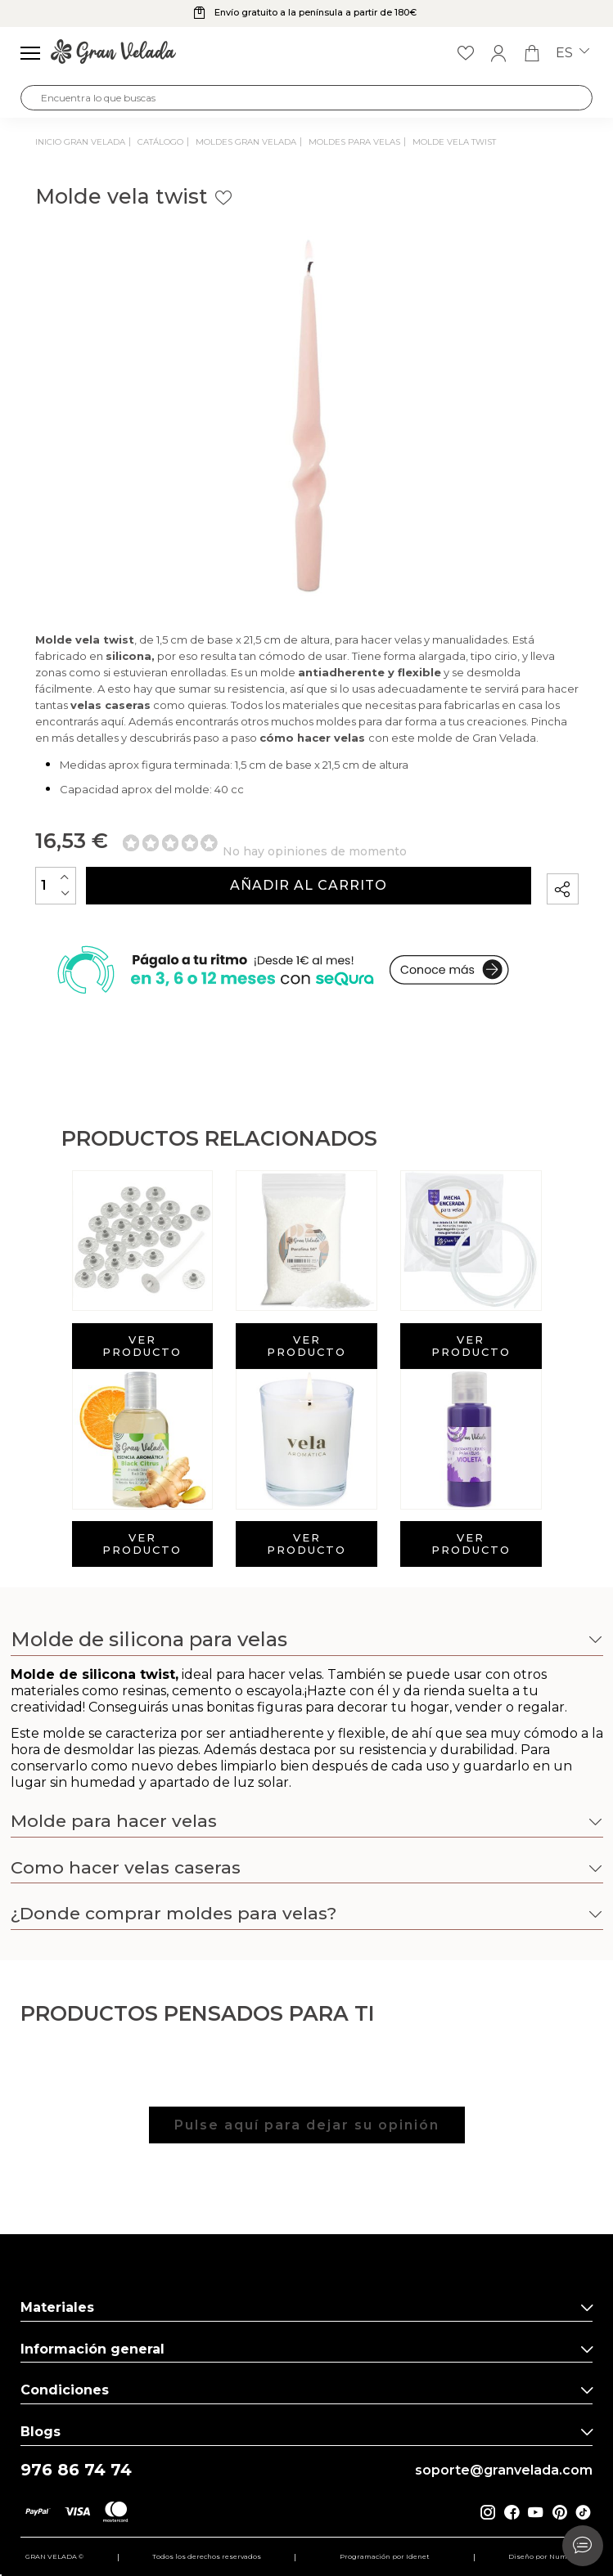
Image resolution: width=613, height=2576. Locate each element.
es (572, 53)
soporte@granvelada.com (504, 2470)
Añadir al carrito (308, 885)
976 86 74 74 (76, 2470)
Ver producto (142, 1345)
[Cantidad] (55, 885)
